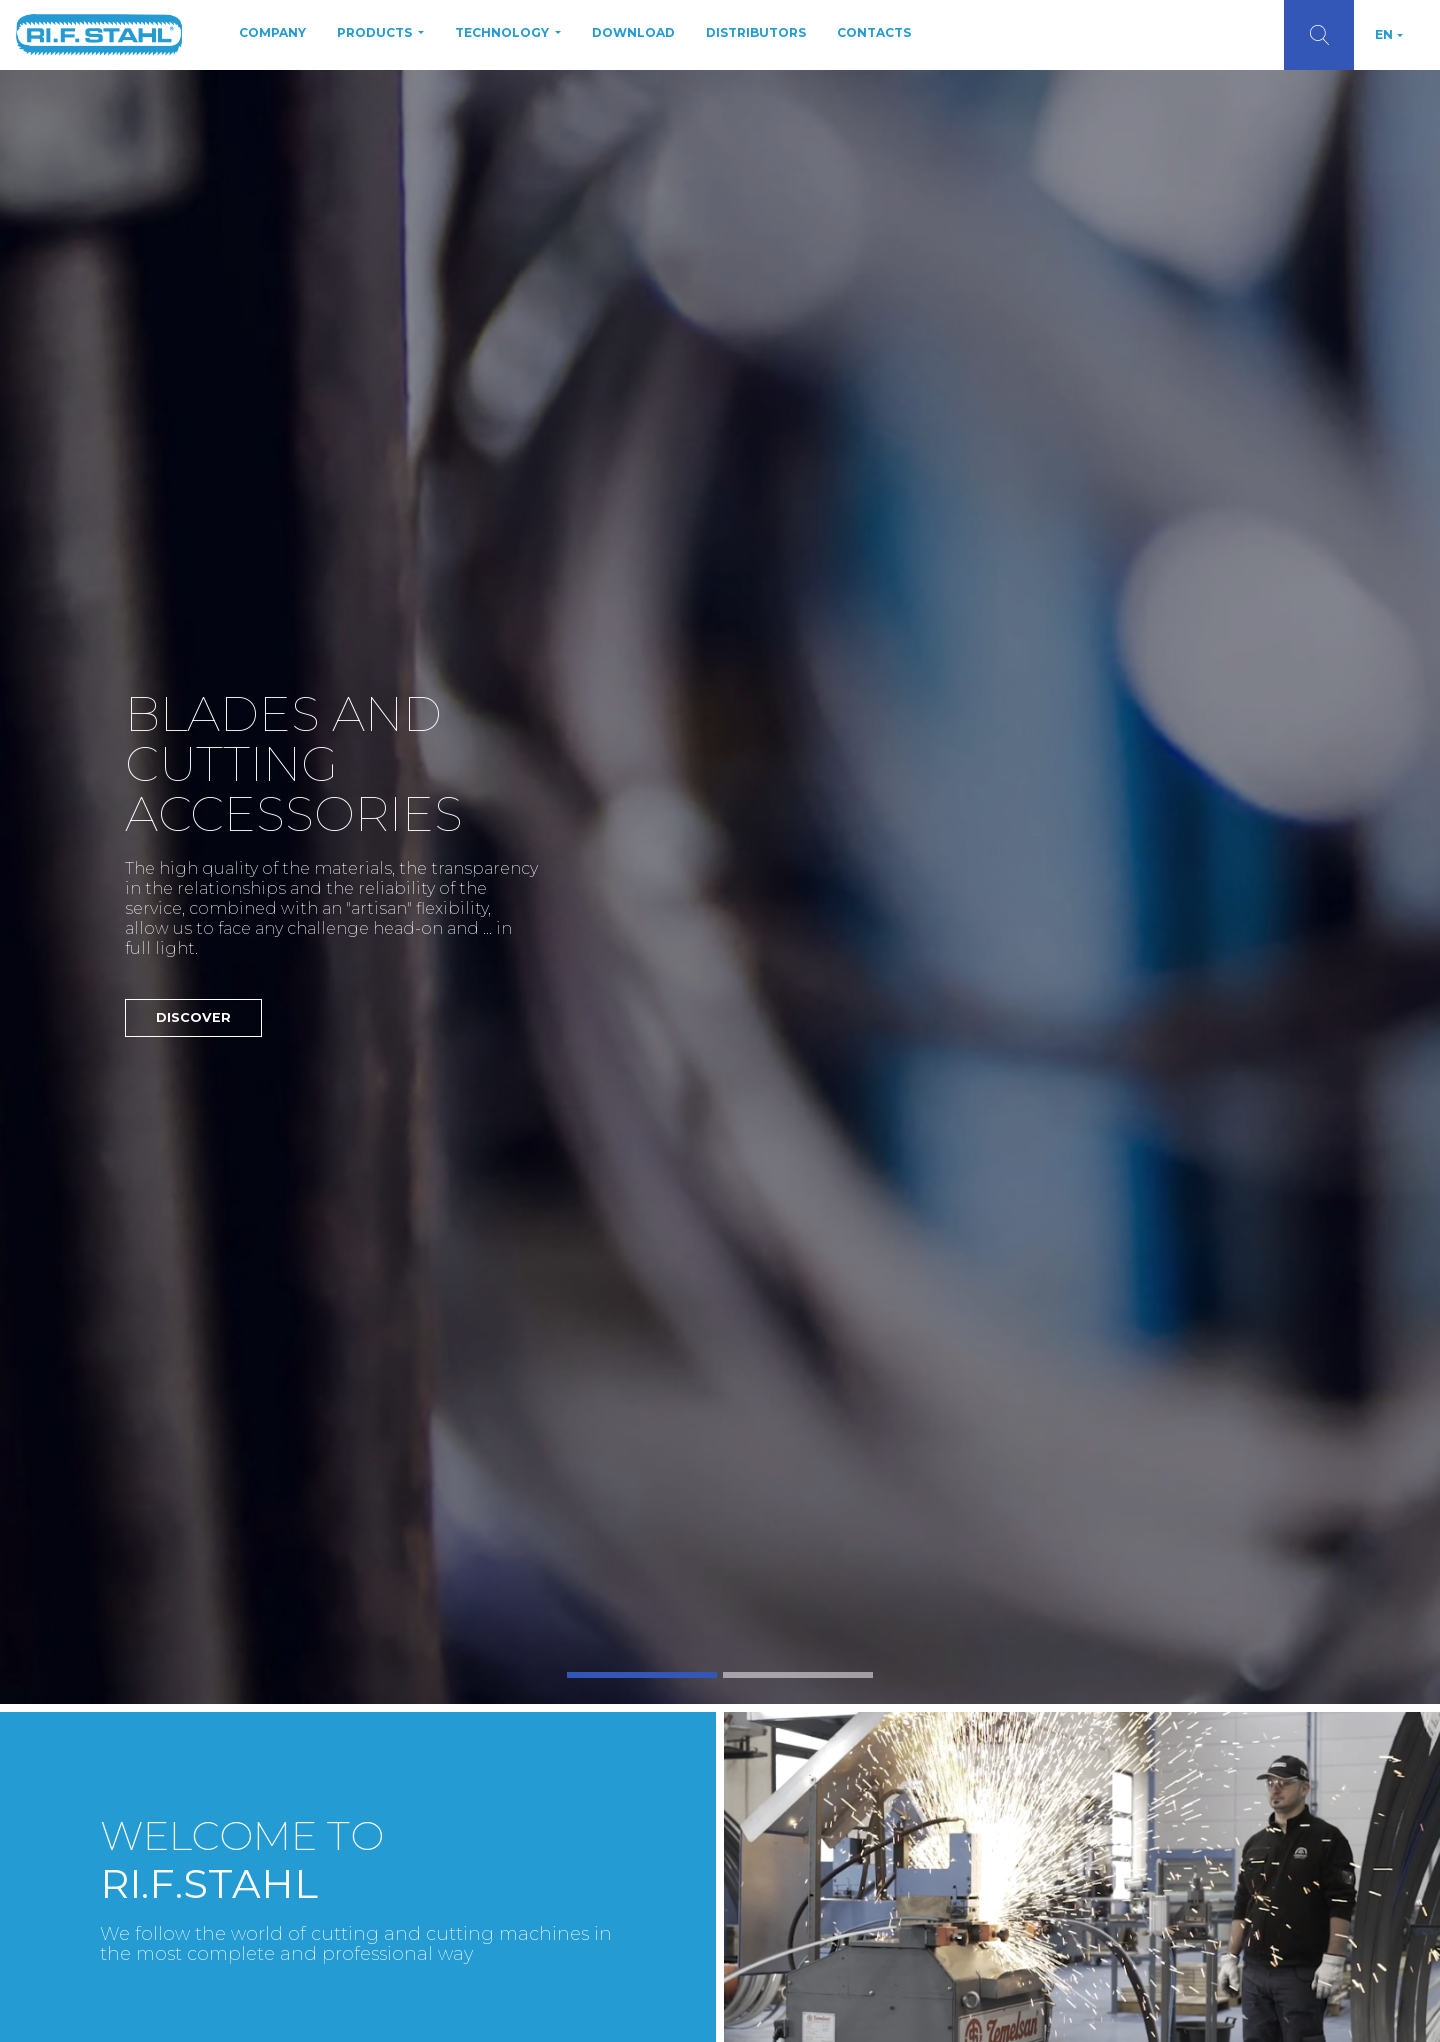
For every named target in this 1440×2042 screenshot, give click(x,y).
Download (633, 32)
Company (272, 32)
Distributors (756, 32)
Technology (503, 32)
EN (1384, 34)
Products (376, 32)
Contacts (874, 32)
